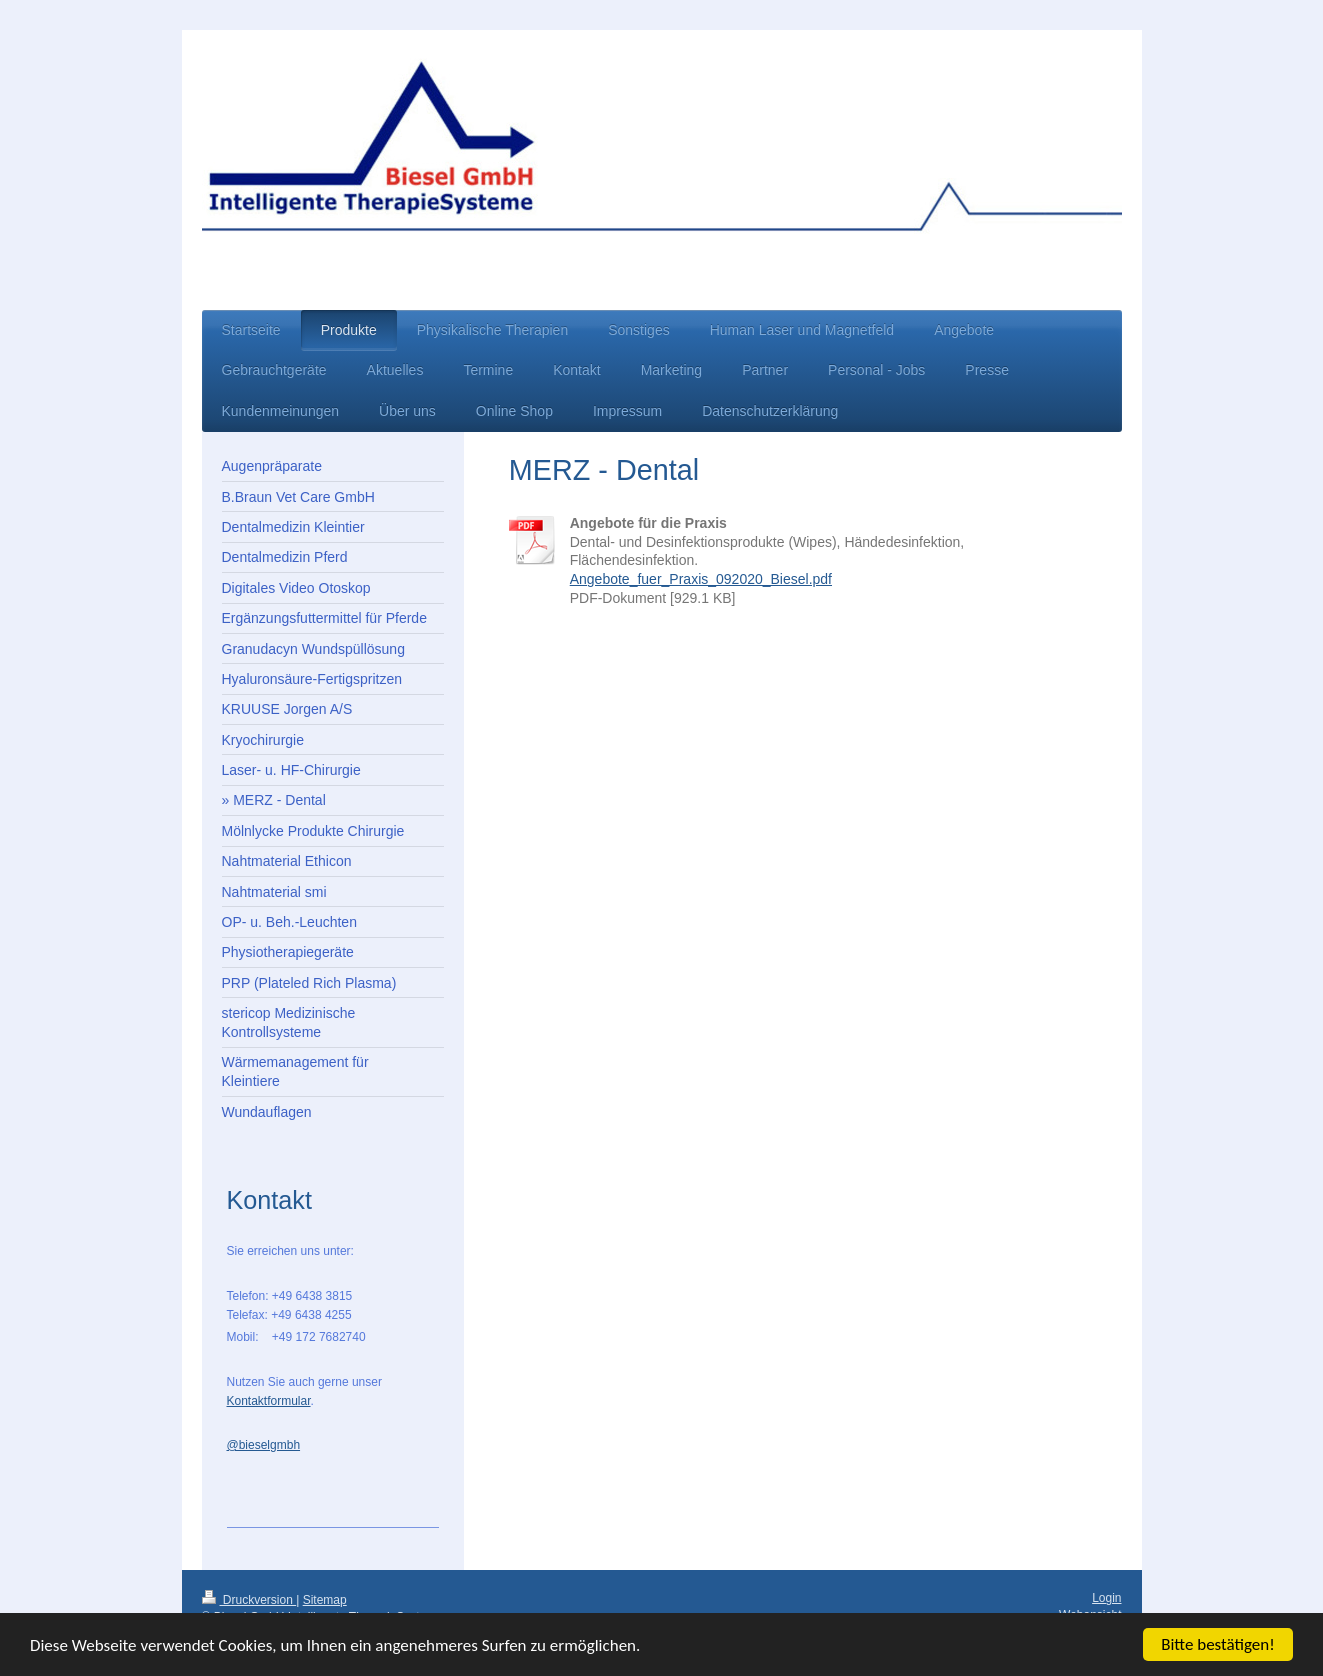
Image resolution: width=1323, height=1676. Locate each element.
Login (1106, 1598)
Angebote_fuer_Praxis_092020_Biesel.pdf (701, 579)
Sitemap (325, 1600)
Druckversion (249, 1600)
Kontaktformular (269, 1401)
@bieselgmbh (264, 1445)
